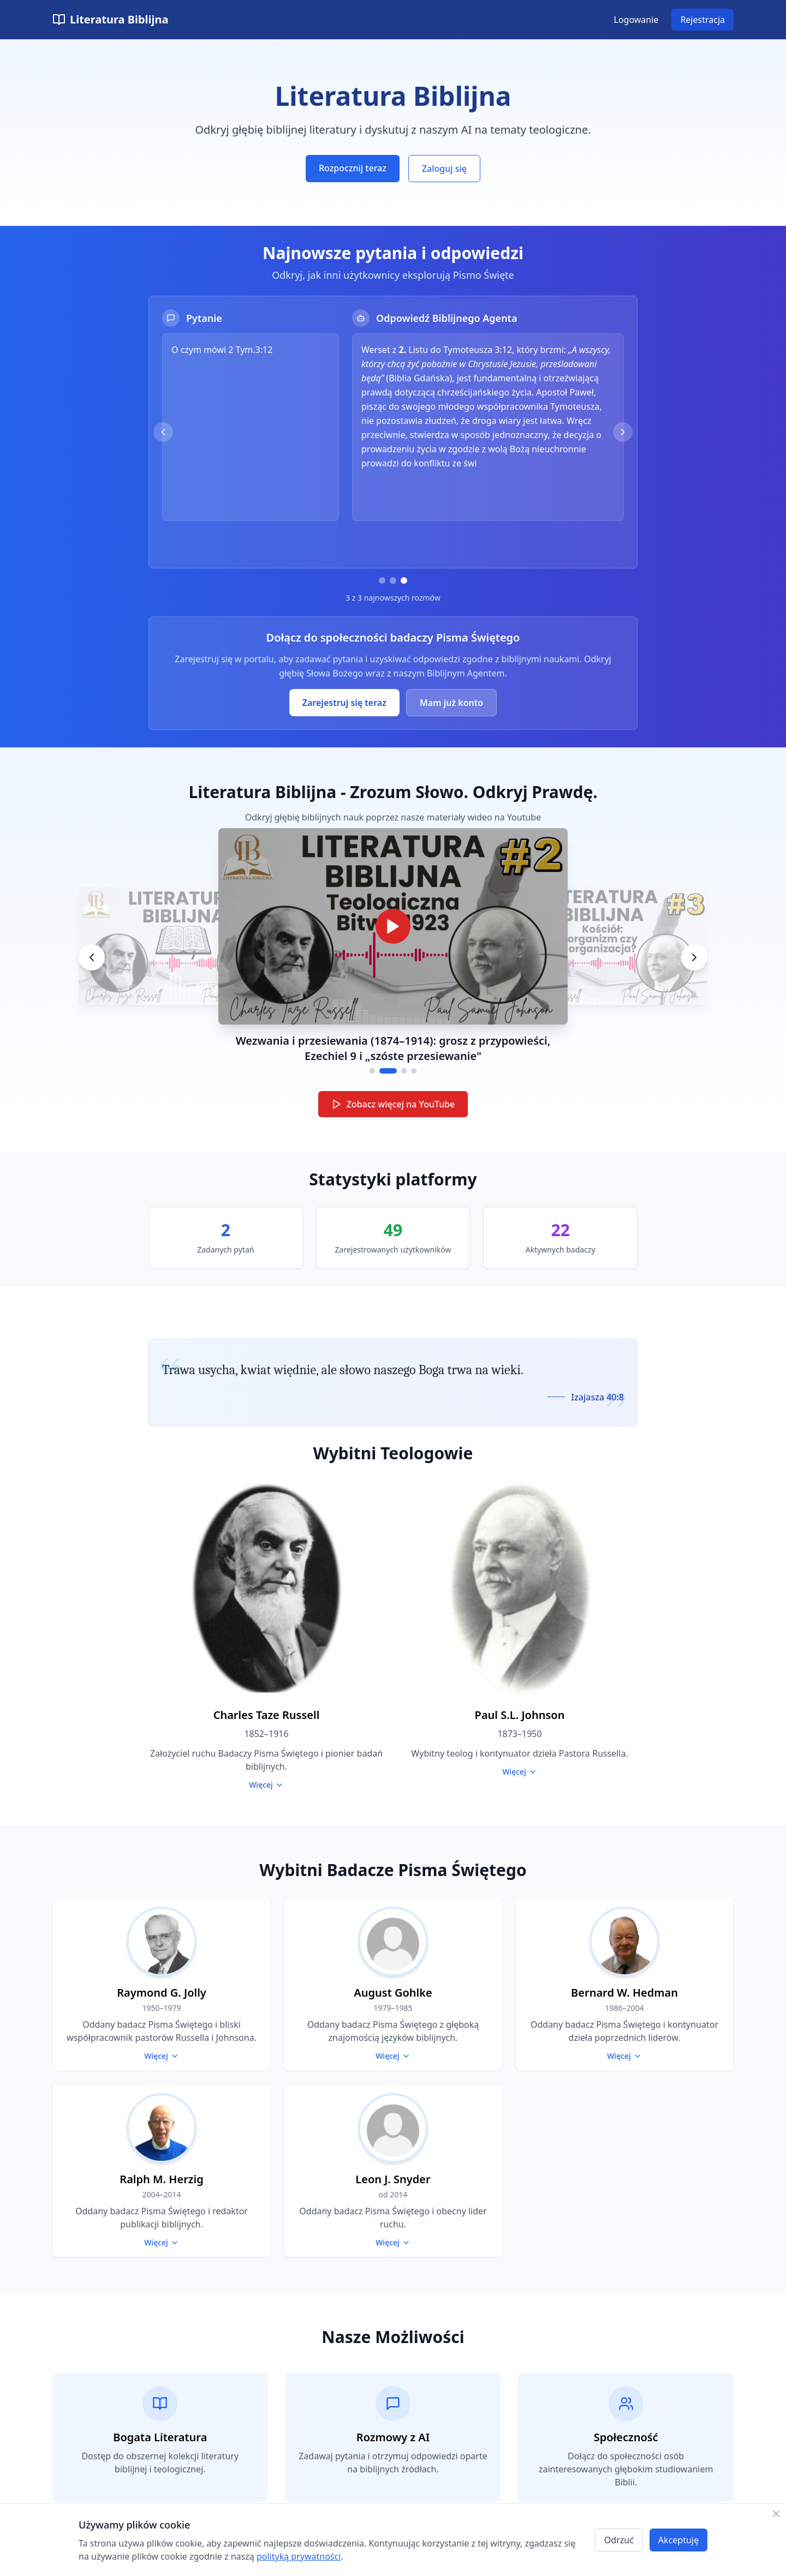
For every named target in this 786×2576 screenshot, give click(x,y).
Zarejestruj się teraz (344, 703)
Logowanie (636, 20)
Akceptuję (678, 2540)
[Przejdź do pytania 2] (393, 580)
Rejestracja (702, 20)
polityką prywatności (299, 2556)
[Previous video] (92, 957)
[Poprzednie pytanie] (163, 432)
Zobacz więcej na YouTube (393, 1104)
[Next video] (694, 957)
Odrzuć (619, 2540)
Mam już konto (451, 703)
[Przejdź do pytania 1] (382, 580)
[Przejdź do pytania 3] (404, 580)
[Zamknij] (776, 2513)
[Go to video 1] (372, 1071)
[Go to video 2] (388, 1071)
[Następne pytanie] (623, 432)
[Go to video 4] (413, 1071)
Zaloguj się (444, 169)
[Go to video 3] (404, 1071)
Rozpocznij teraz (352, 168)
